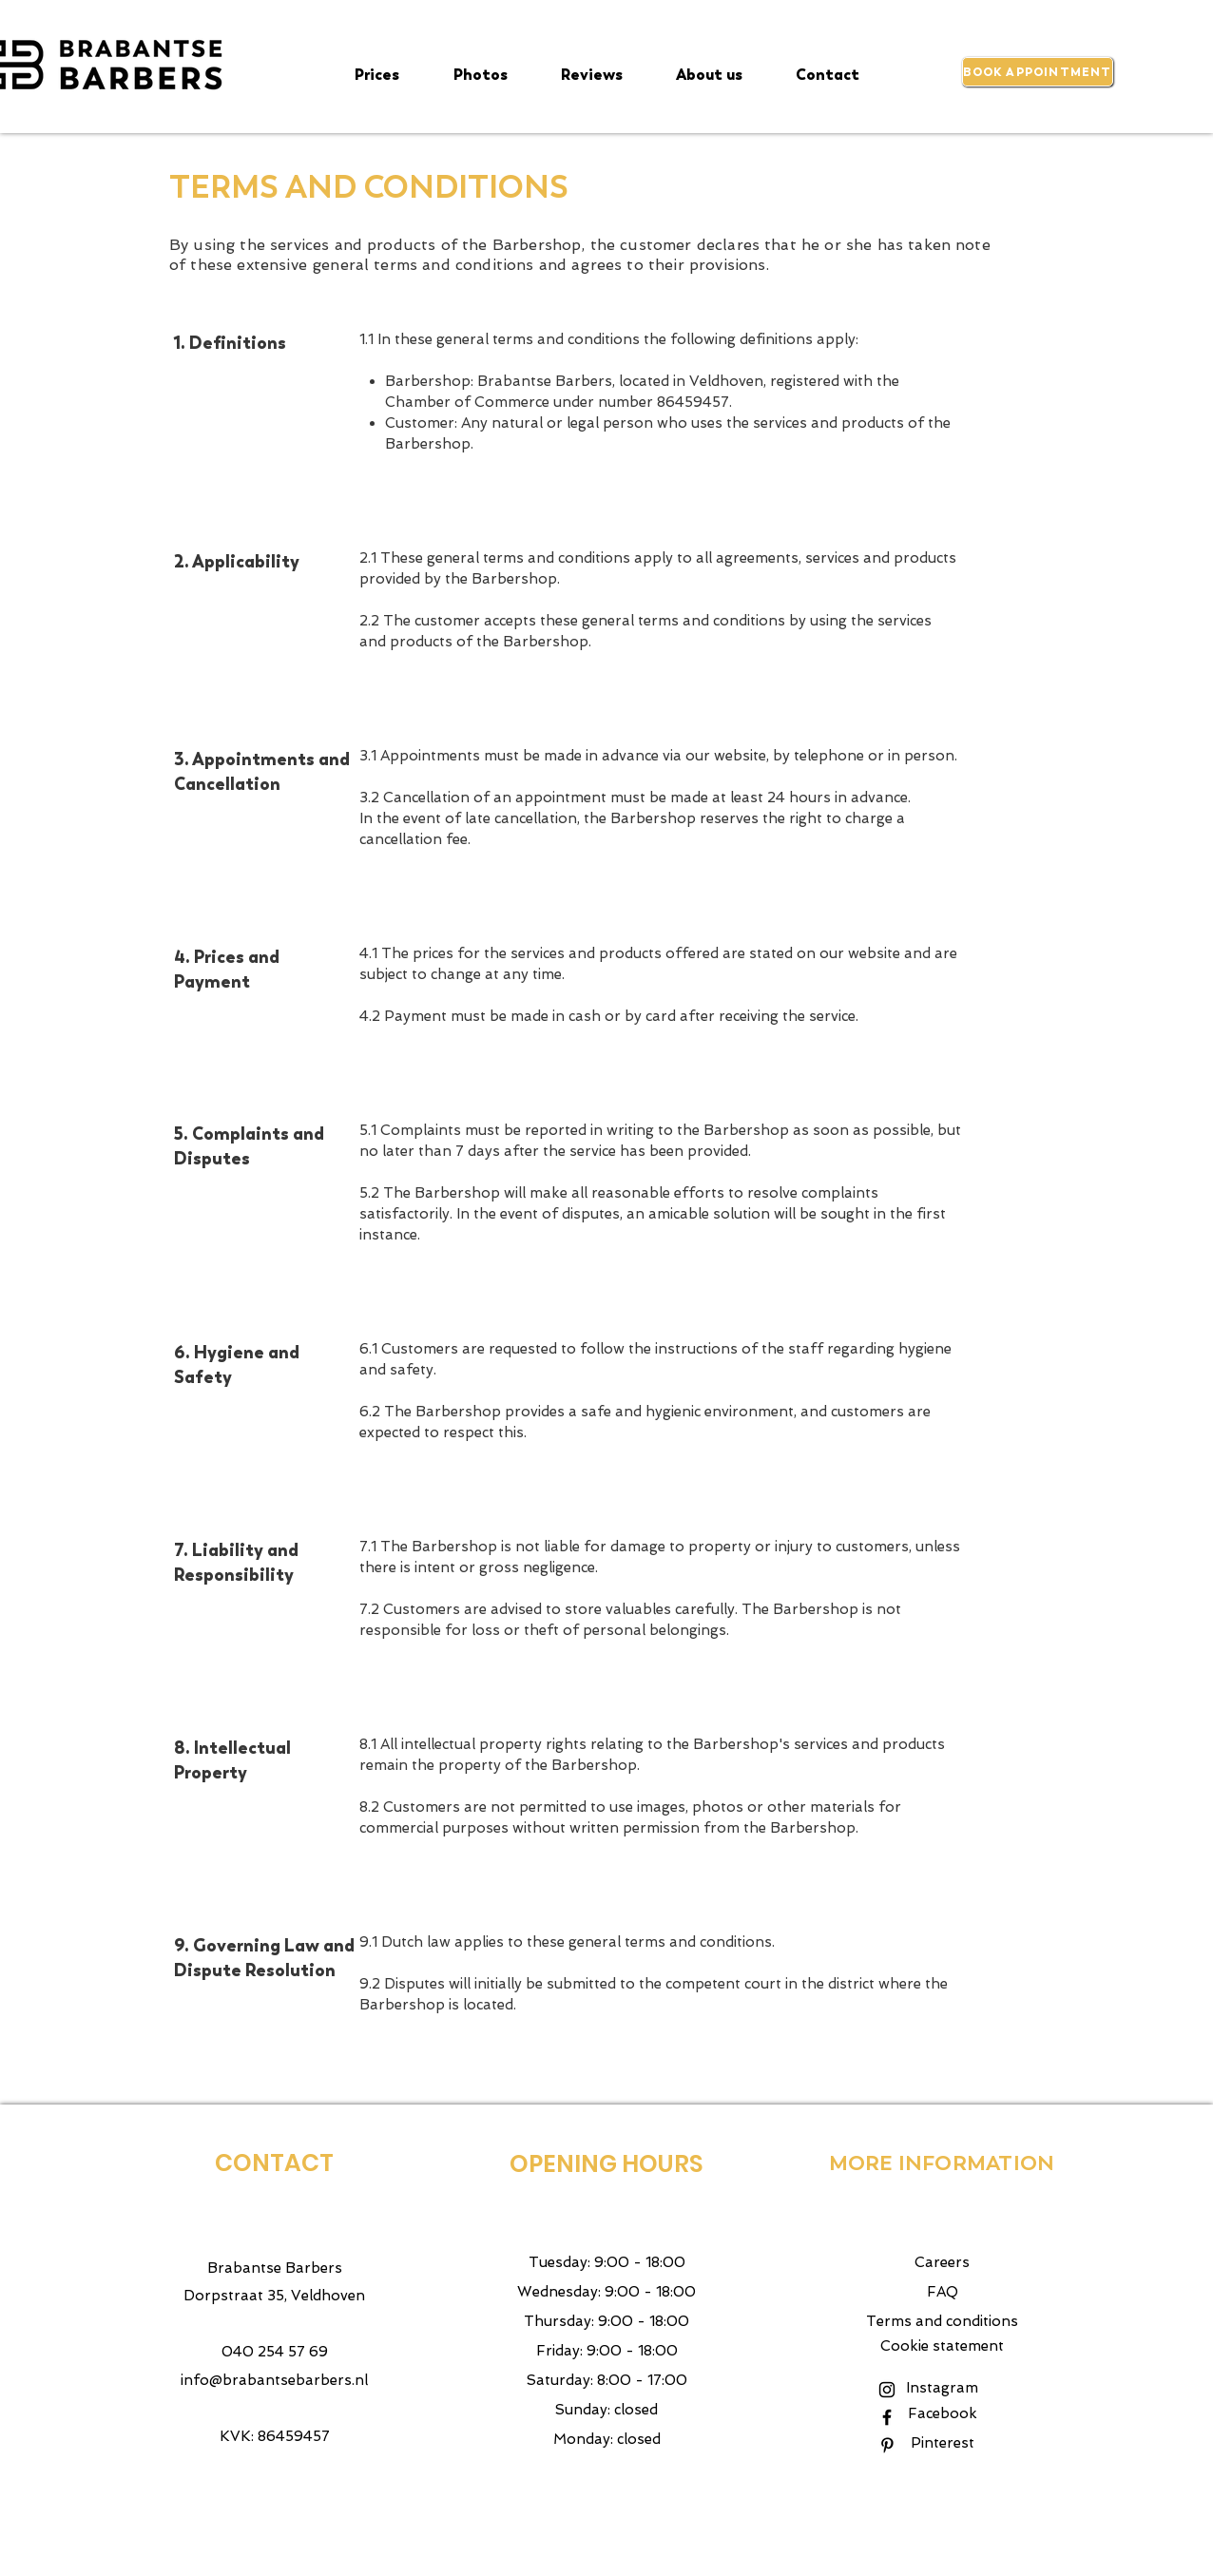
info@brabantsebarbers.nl (274, 2380)
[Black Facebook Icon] (886, 2417)
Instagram (942, 2387)
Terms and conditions (942, 2321)
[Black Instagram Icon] (886, 2389)
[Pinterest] (886, 2444)
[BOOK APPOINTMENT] (1037, 72)
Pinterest (942, 2442)
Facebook (942, 2413)
